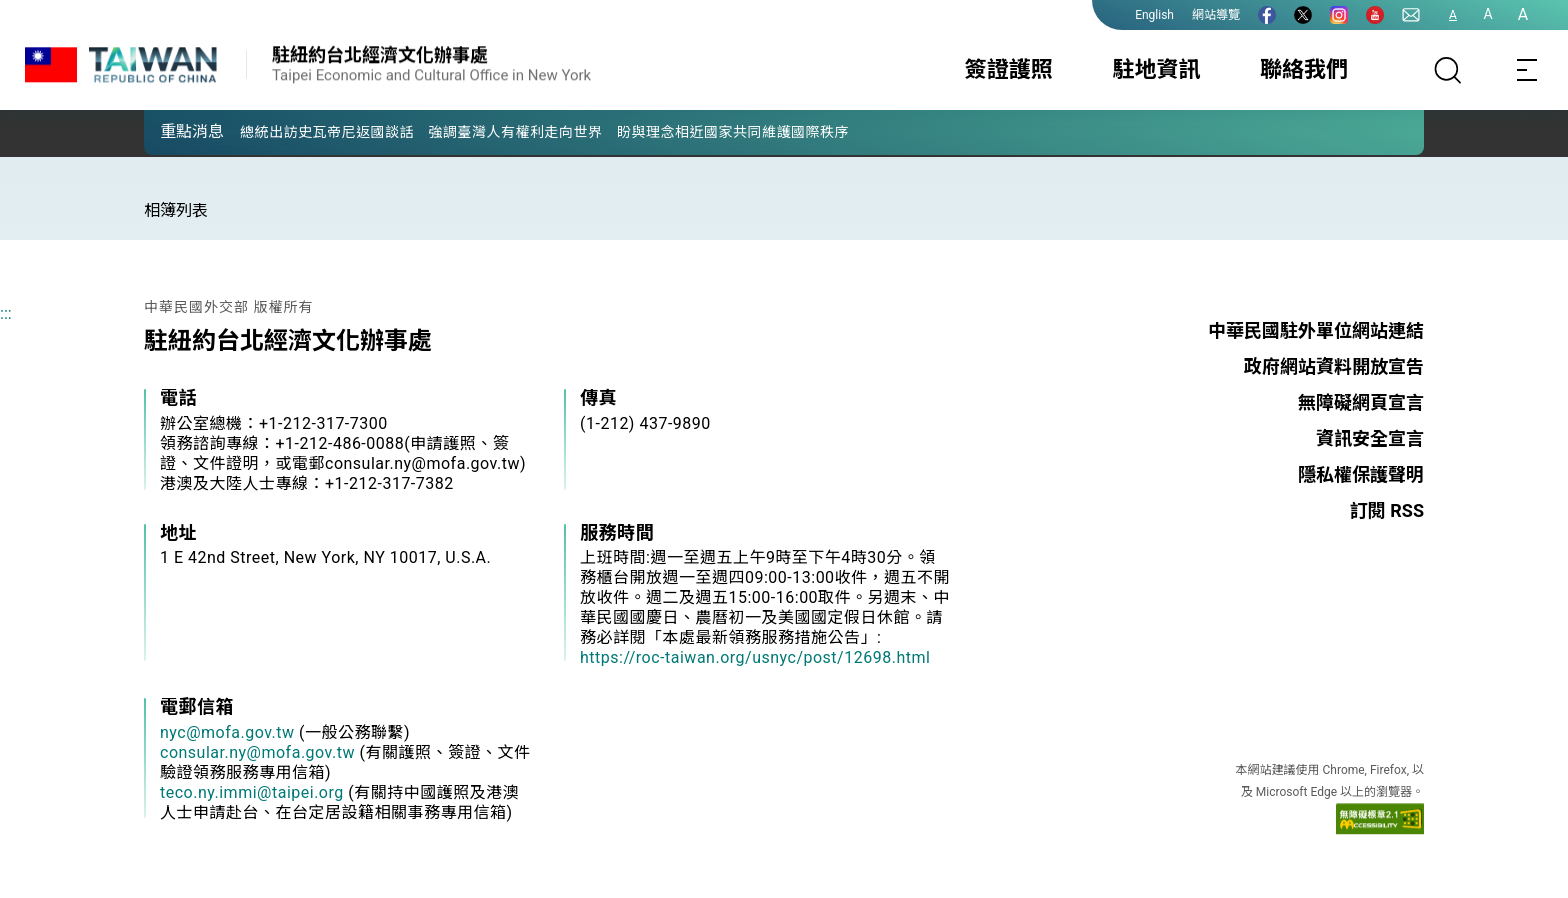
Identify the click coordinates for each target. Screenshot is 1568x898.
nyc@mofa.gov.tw (227, 732)
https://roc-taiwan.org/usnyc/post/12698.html (755, 657)
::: (6, 313)
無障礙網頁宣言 (1361, 402)
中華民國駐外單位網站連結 (1316, 330)
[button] (174, 131)
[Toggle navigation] (1528, 70)
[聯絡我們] (1411, 15)
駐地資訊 (1156, 69)
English (1154, 15)
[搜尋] (1448, 70)
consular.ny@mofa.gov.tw (257, 752)
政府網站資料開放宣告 (1334, 366)
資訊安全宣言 (1370, 438)
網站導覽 (1216, 15)
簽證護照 (1009, 69)
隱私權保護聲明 (1361, 474)
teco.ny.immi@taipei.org (252, 792)
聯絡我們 (1304, 69)
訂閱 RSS (1387, 510)
